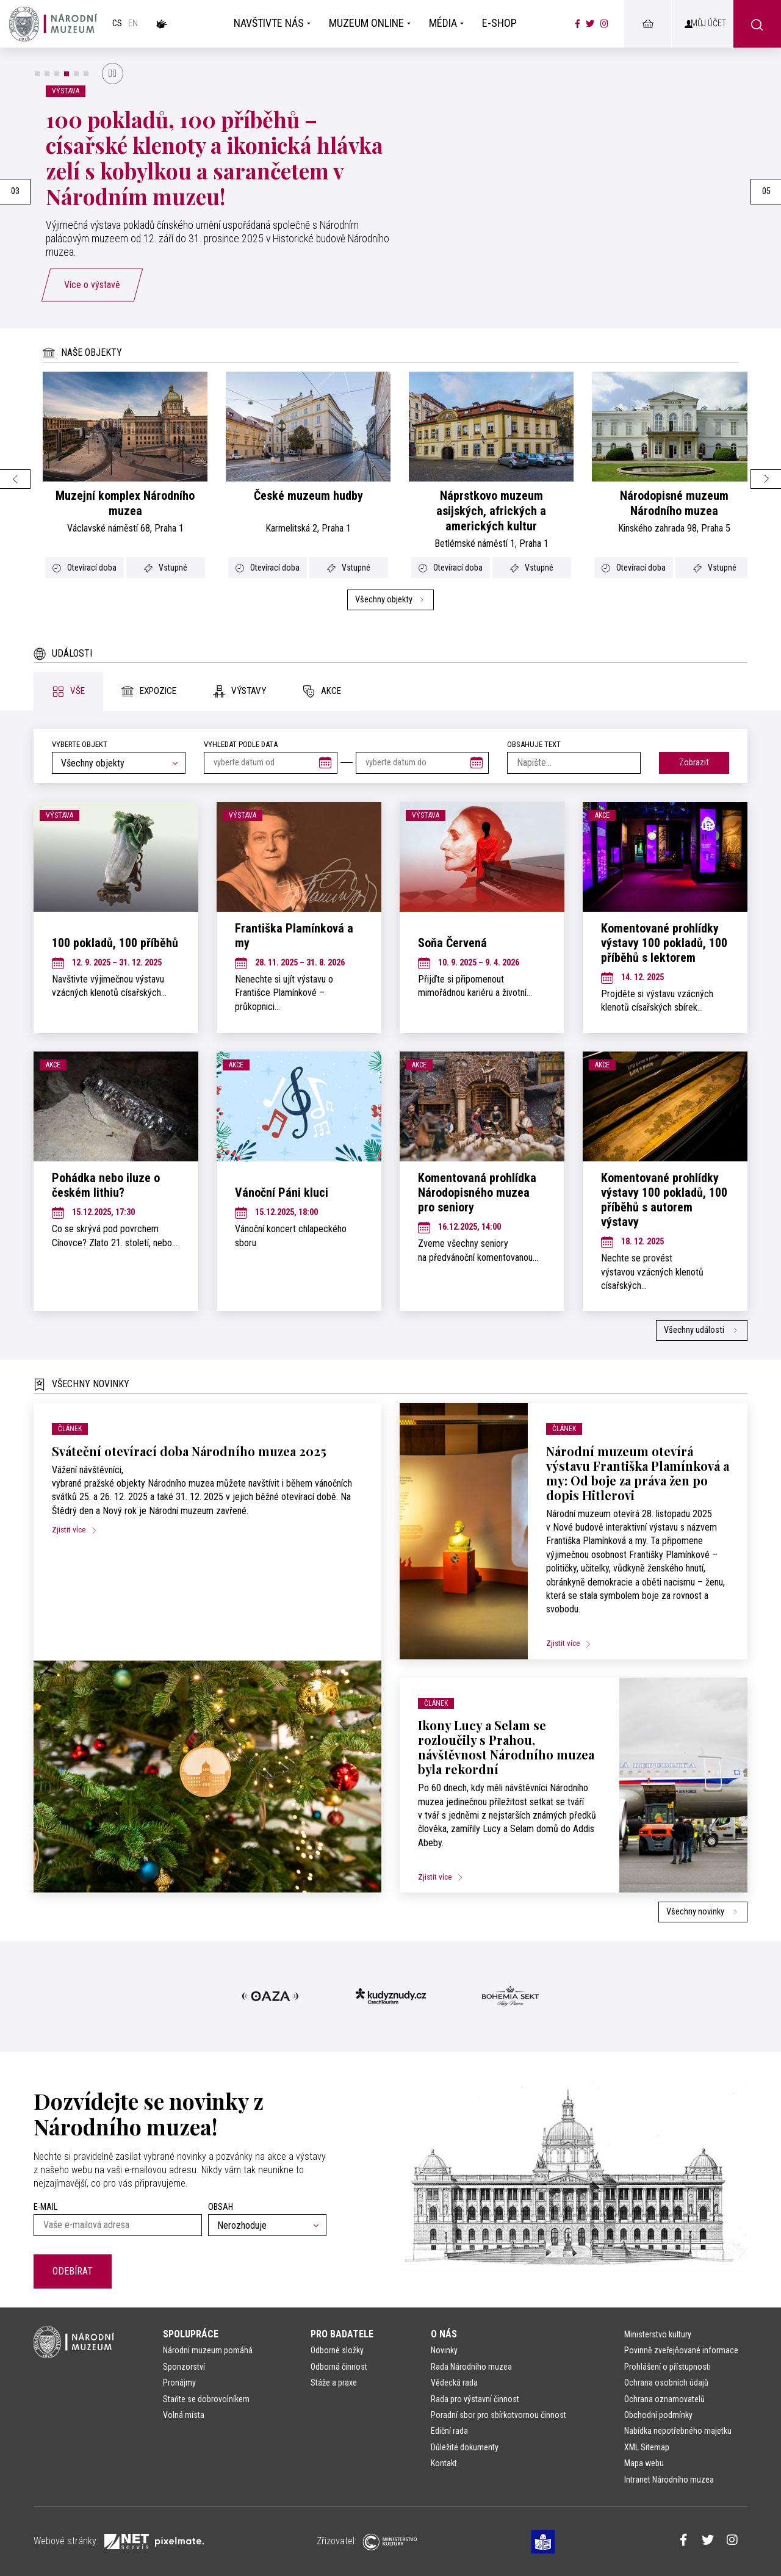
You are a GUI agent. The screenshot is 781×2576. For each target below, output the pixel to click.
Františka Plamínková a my (294, 935)
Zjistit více (79, 1529)
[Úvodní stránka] (53, 24)
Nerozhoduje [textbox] (242, 2225)
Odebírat (72, 2271)
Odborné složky (337, 2350)
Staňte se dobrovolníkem (206, 2399)
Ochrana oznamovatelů (664, 2399)
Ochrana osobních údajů (666, 2382)
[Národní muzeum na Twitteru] (590, 24)
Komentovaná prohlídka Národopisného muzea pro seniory (477, 1192)
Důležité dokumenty (464, 2447)
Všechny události (702, 1330)
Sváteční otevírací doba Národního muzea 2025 (189, 1451)
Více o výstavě (92, 285)
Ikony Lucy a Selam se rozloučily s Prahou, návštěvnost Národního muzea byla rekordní (506, 1747)
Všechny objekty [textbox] (92, 763)
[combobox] (118, 763)
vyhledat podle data (241, 744)
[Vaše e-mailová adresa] (118, 2225)
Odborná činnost (339, 2367)
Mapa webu (644, 2463)
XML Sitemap (646, 2447)
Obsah (220, 2207)
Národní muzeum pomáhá (208, 2350)
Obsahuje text (534, 744)
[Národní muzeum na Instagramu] (604, 24)
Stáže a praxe (334, 2382)
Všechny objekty (390, 599)
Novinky (444, 2350)
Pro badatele (342, 2334)
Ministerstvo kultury (657, 2334)
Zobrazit (694, 762)
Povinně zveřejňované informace (681, 2350)
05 (766, 191)
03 (15, 191)
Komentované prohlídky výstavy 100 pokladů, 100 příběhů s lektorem (664, 943)
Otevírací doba (84, 567)
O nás (444, 2334)
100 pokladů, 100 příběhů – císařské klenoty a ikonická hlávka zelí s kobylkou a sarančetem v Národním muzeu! (214, 158)
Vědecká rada (454, 2382)
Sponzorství (184, 2367)
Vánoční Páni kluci (281, 1192)
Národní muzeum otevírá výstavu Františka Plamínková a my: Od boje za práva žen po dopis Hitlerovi (637, 1473)
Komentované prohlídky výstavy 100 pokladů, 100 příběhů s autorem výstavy (664, 1200)
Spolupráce (190, 2334)
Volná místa (183, 2415)
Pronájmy (179, 2382)
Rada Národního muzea (471, 2367)
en (133, 23)
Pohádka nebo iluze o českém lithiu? (106, 1185)
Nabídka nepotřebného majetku (678, 2431)
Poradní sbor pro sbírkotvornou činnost (498, 2415)
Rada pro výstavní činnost (475, 2399)
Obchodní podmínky (658, 2415)
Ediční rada (449, 2431)
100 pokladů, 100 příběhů (115, 943)
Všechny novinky (703, 1912)
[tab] (68, 691)
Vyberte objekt (79, 744)
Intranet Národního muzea (669, 2479)
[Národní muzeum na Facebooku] (577, 24)
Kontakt (444, 2463)
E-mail (45, 2207)
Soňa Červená (452, 943)
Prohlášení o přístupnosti (667, 2367)
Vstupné (165, 567)
